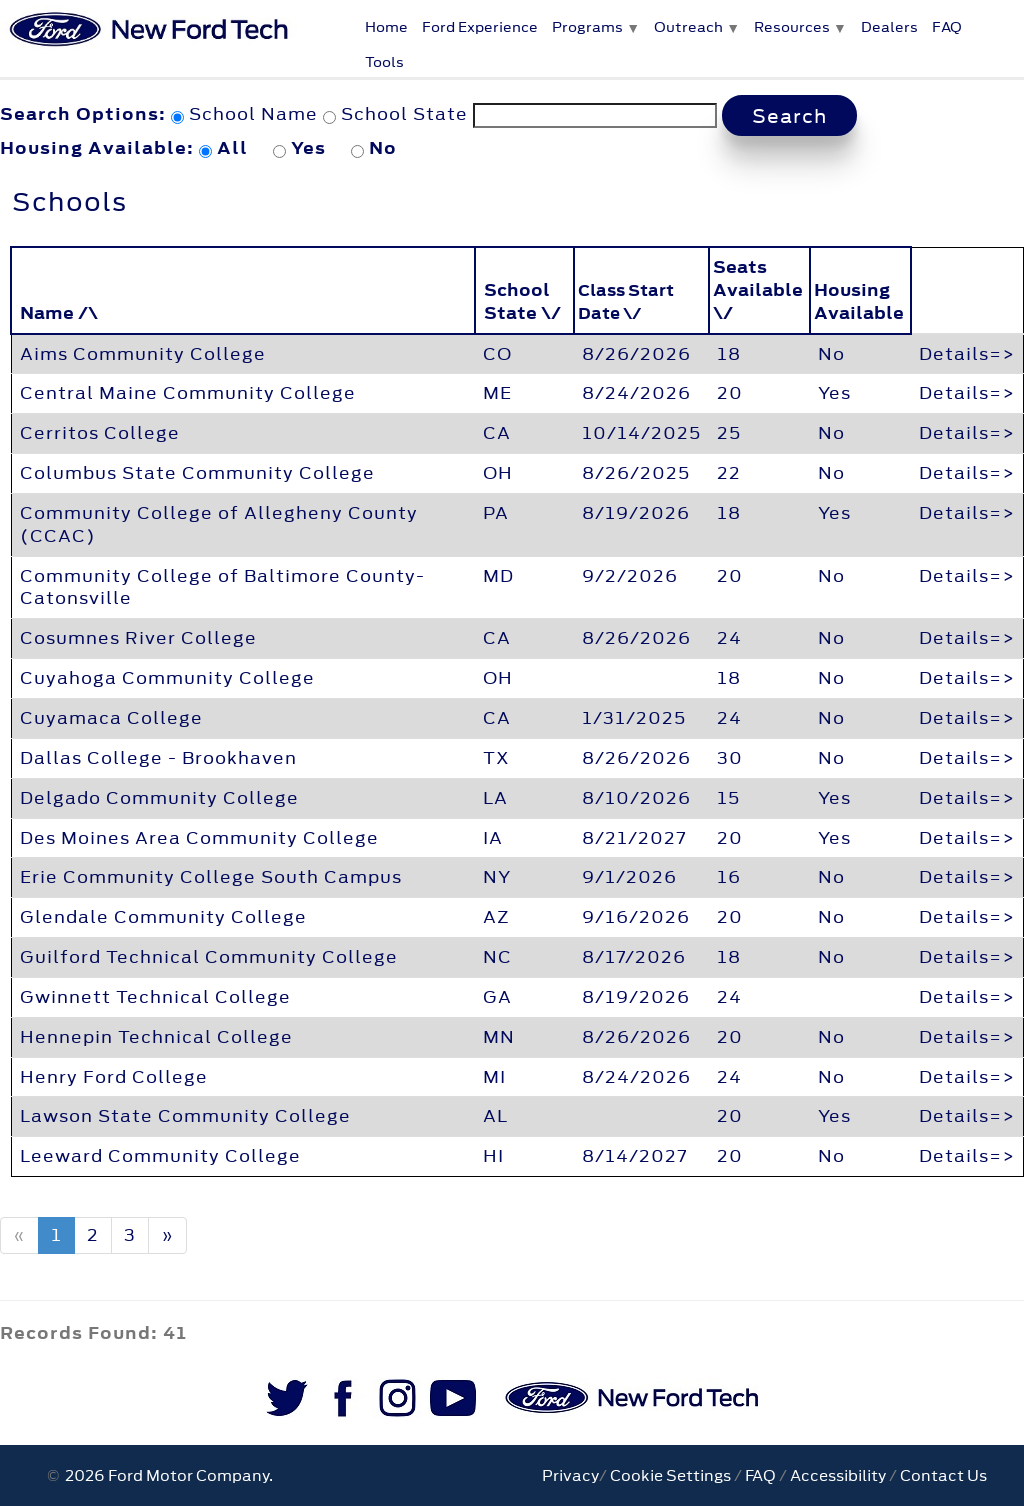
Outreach (688, 27)
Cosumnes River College (138, 638)
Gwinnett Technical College (155, 997)
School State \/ (522, 301)
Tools (384, 62)
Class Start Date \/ (626, 302)
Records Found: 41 (93, 1333)
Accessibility (838, 1475)
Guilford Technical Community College (209, 957)
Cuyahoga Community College (167, 678)
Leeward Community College (160, 1156)
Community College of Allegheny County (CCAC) (219, 524)
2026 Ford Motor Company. (166, 1475)
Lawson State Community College (185, 1116)
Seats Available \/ (758, 290)
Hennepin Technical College (156, 1037)
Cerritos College (100, 433)
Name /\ (59, 313)
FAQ (947, 27)
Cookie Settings (670, 1475)
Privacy (570, 1475)
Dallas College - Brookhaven (158, 758)
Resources (792, 27)
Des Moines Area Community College (199, 838)
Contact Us (943, 1475)
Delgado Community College (159, 798)
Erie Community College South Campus (211, 877)
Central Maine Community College (188, 393)
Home (386, 27)
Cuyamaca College (111, 718)
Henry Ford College (114, 1077)
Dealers (889, 27)
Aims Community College (143, 354)
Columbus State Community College (197, 473)
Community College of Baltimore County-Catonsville (222, 587)
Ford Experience (480, 27)
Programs (587, 27)
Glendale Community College (163, 917)
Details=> (967, 354)
